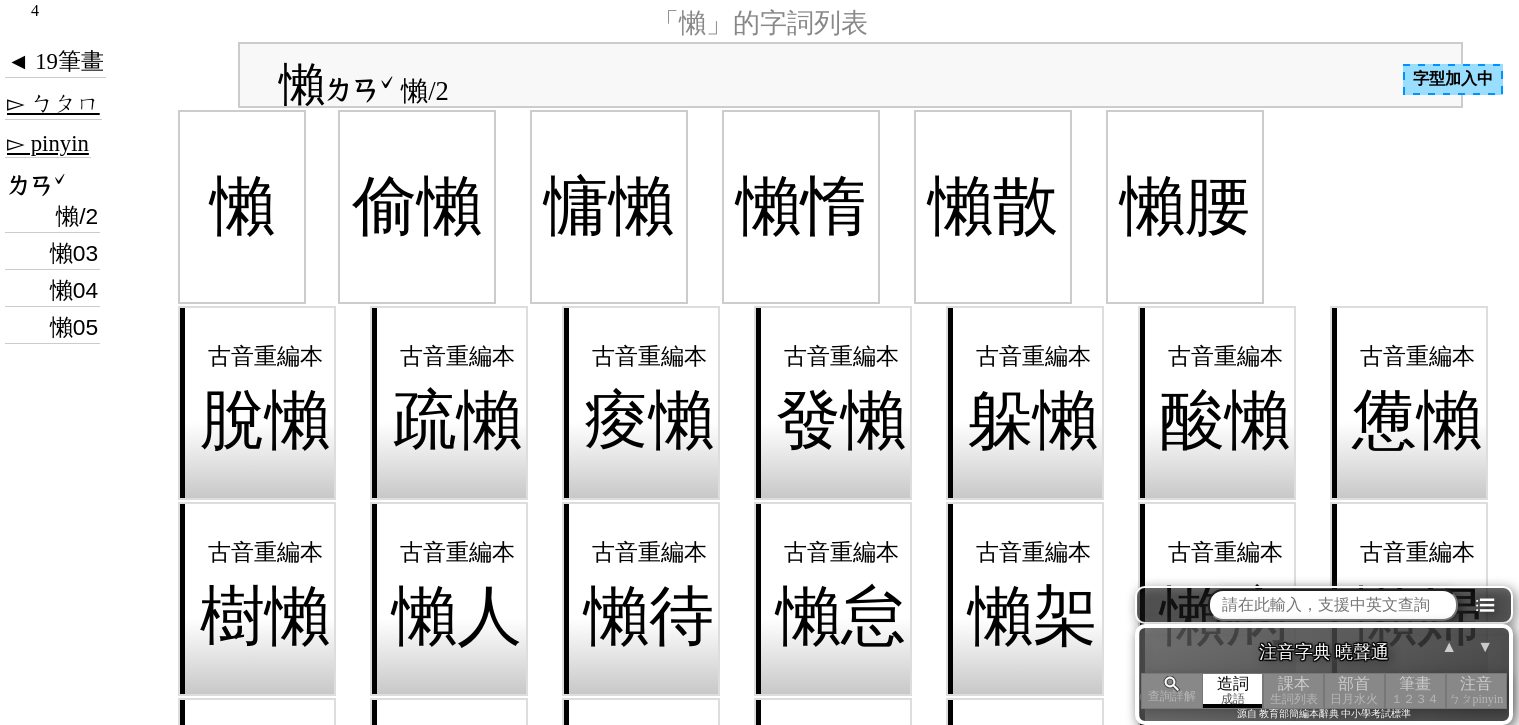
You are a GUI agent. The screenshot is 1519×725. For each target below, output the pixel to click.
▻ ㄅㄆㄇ (53, 103)
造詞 (1233, 690)
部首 (1354, 690)
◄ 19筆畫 (55, 61)
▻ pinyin (48, 143)
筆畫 (1415, 690)
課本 (1293, 690)
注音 (1476, 690)
